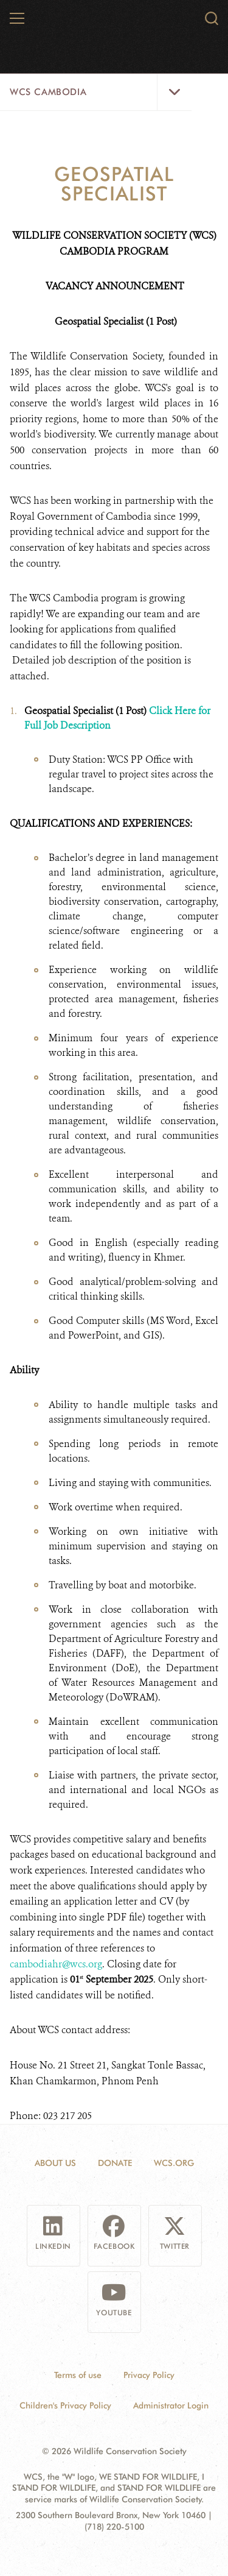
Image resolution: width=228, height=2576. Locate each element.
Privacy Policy (148, 2375)
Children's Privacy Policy (65, 2405)
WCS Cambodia (48, 92)
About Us (55, 2163)
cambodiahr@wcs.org (56, 1964)
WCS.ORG (174, 2163)
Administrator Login (171, 2405)
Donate (115, 2163)
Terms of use (78, 2375)
